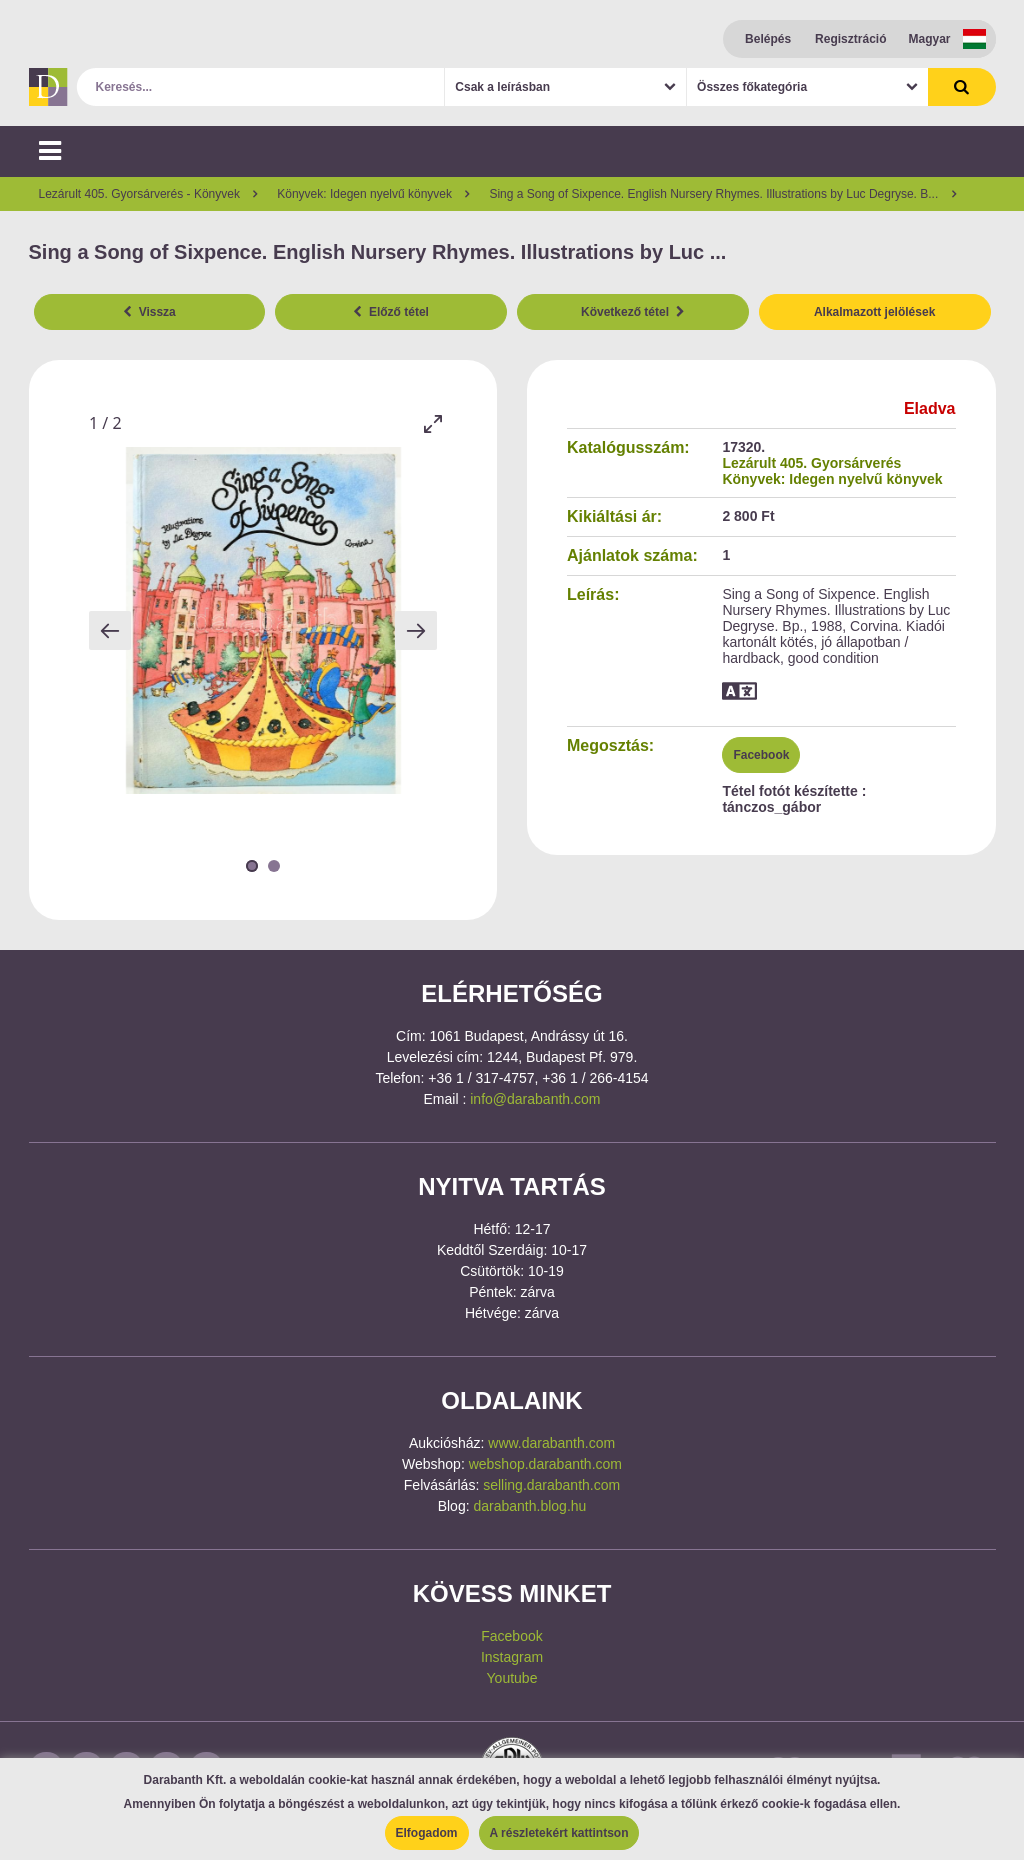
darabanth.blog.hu (529, 1506)
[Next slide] (416, 630)
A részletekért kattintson (559, 1833)
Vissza (149, 312)
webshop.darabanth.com (545, 1464)
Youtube (512, 1678)
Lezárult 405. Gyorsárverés (811, 463)
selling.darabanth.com (551, 1485)
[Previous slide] (110, 630)
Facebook (761, 755)
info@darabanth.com (535, 1099)
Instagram (512, 1657)
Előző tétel (391, 312)
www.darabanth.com (551, 1443)
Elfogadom (427, 1833)
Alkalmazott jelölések (874, 312)
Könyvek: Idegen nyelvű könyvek (832, 479)
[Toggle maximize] (432, 423)
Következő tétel (633, 312)
